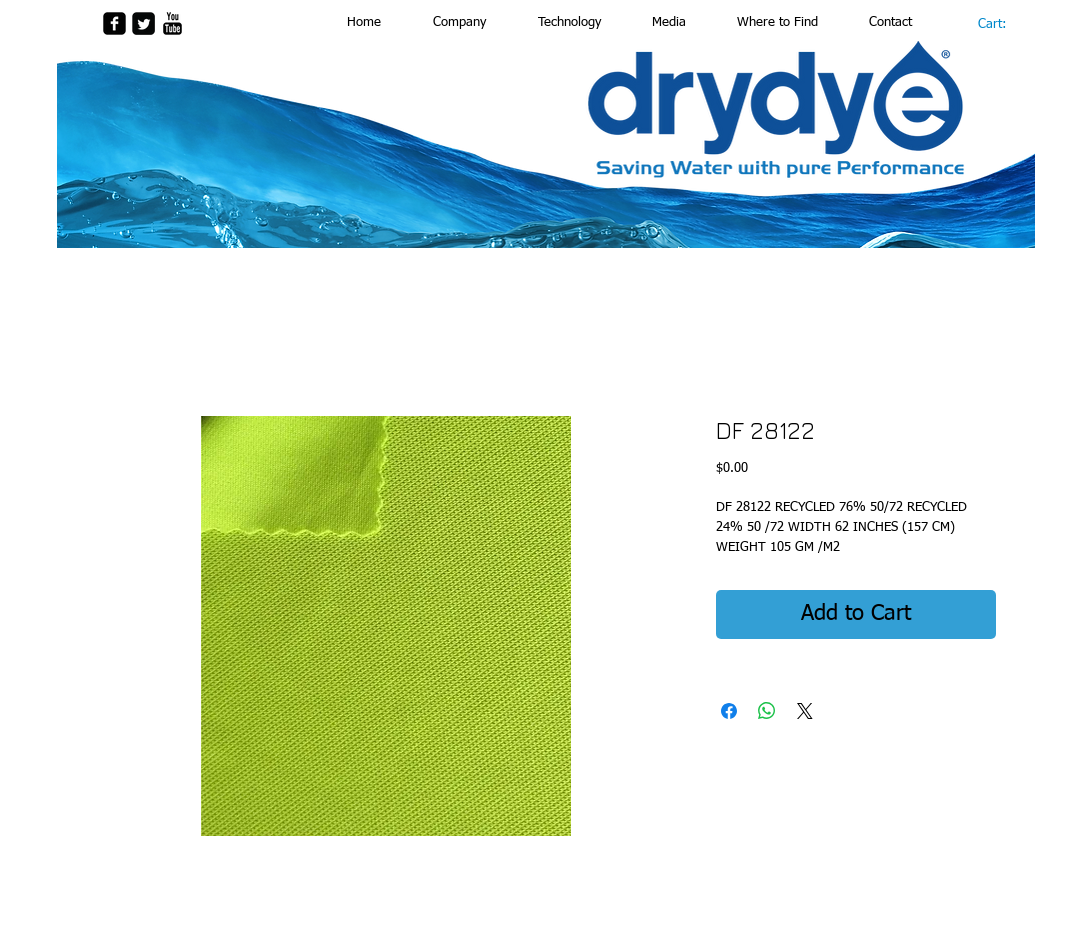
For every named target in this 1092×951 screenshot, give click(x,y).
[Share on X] (805, 711)
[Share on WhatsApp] (767, 711)
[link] (1001, 23)
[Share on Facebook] (729, 711)
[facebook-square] (114, 23)
